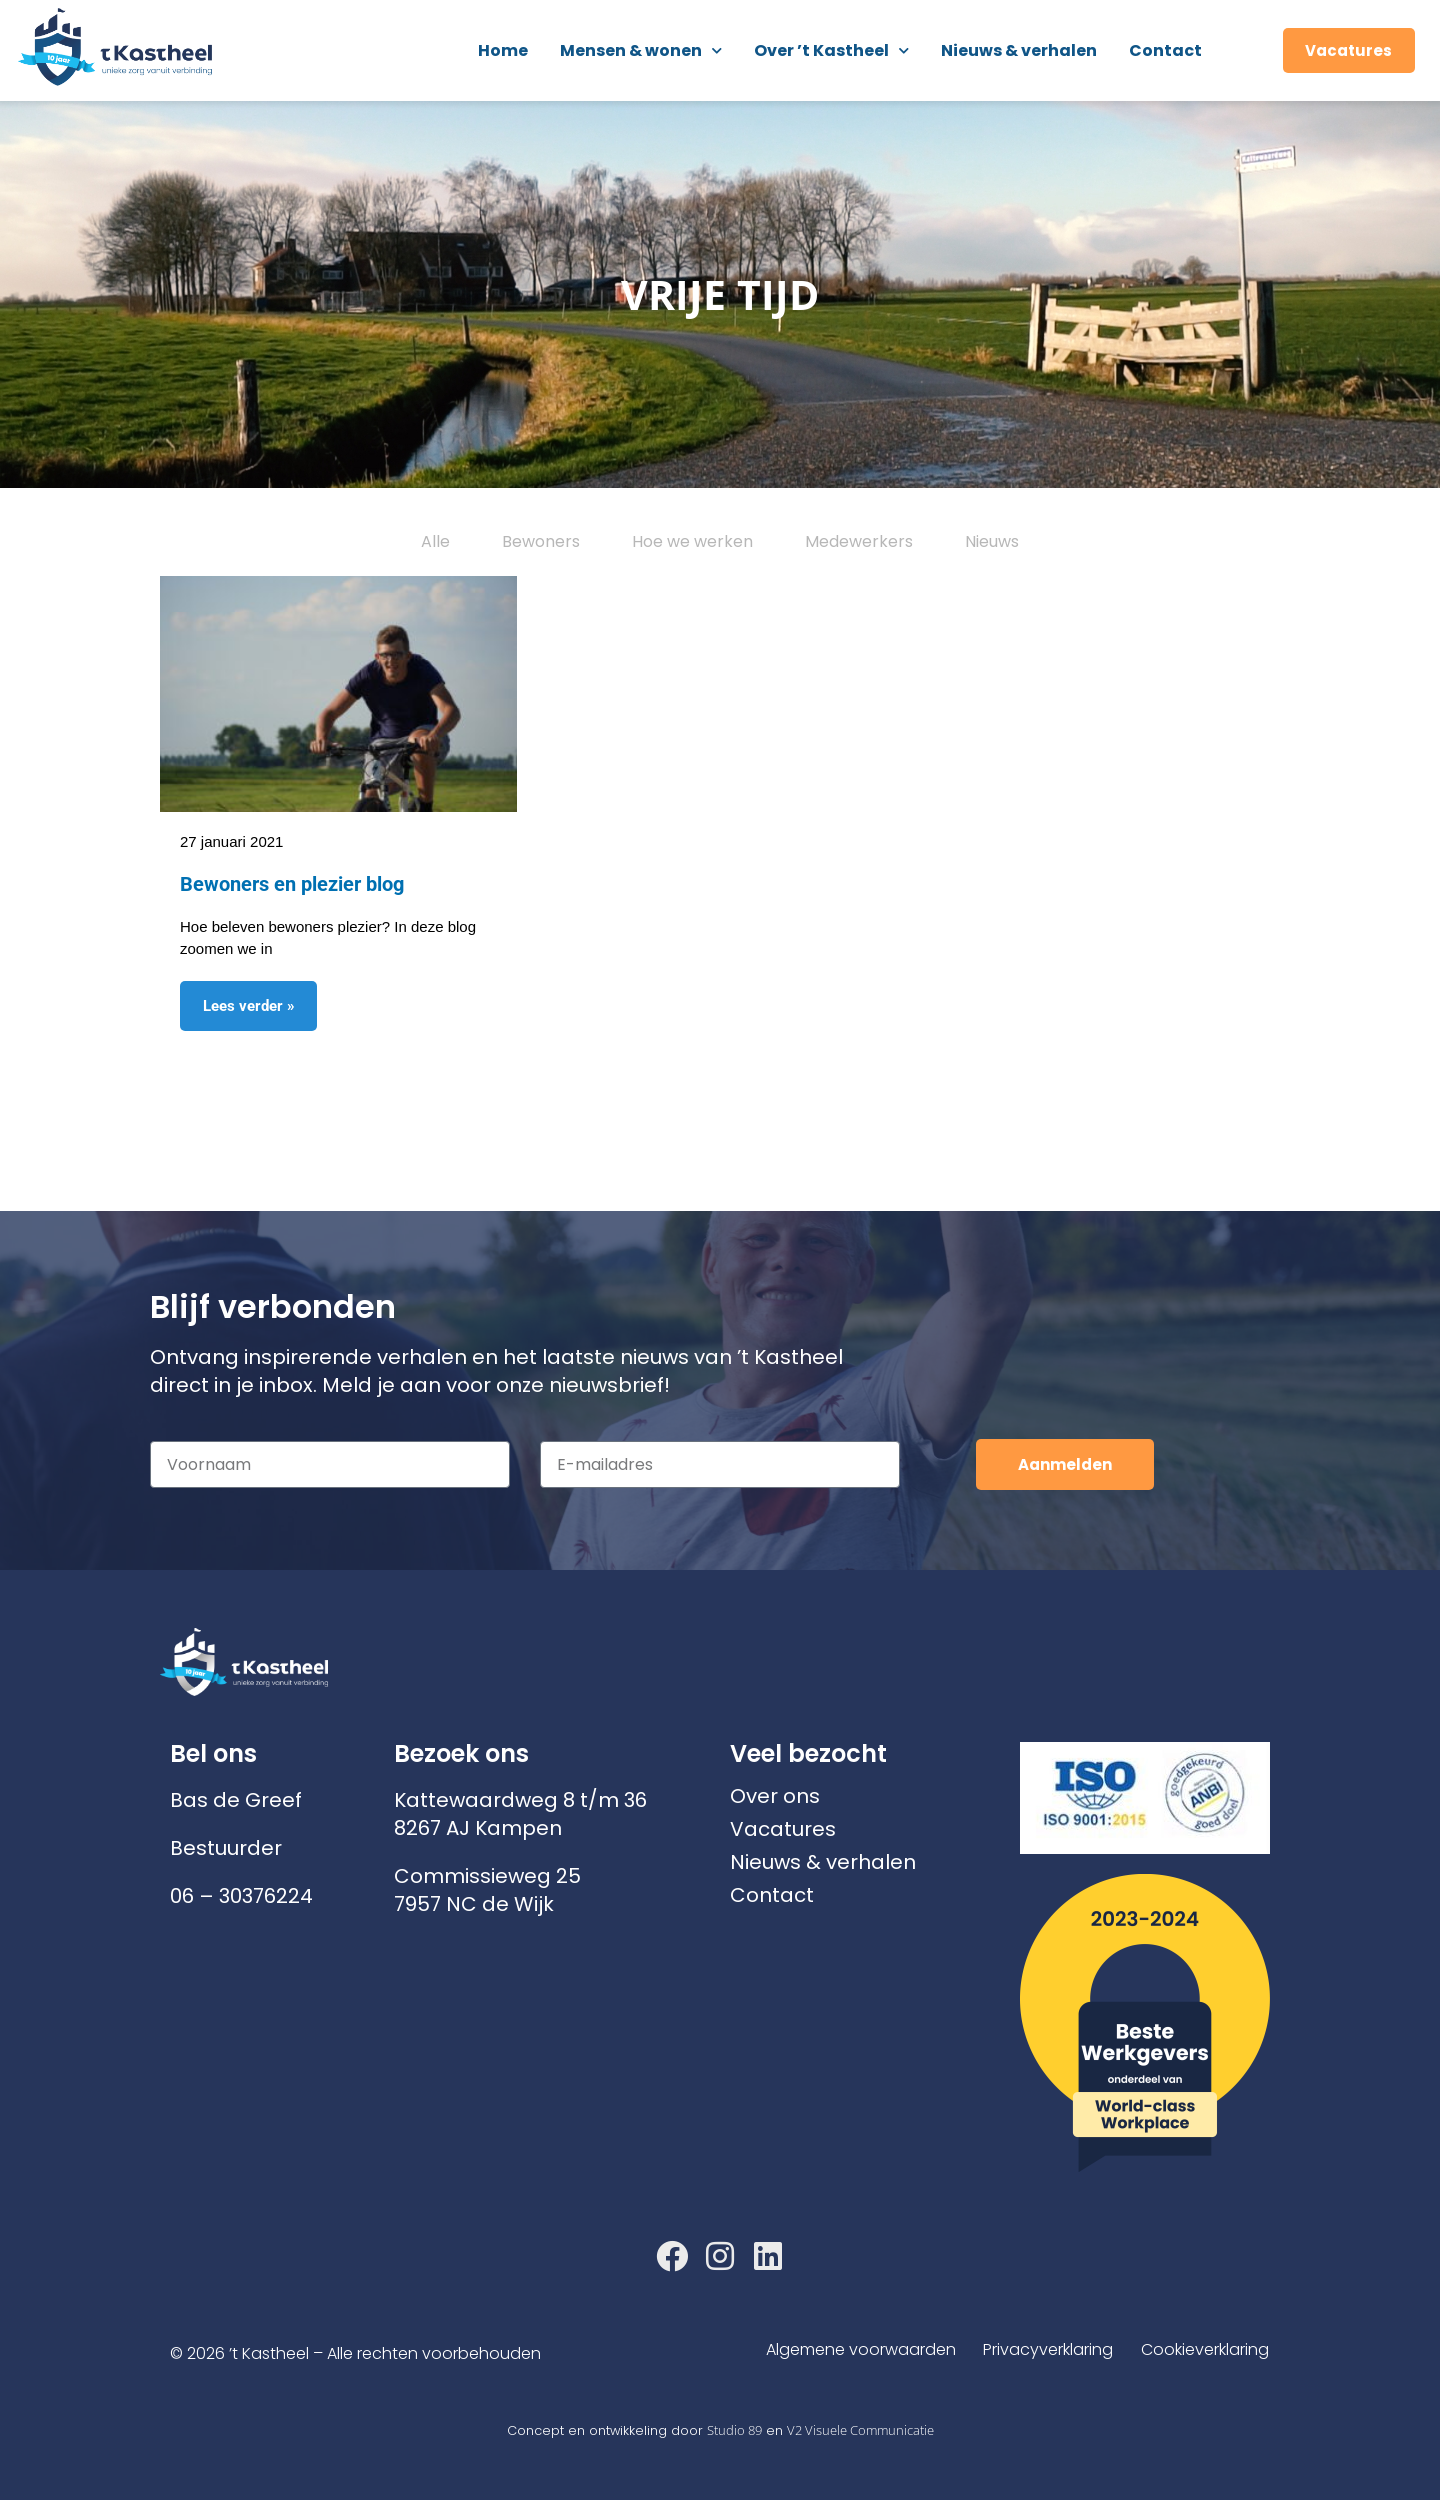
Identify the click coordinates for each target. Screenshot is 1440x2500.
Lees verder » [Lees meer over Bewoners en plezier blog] (249, 1006)
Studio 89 (734, 2430)
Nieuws (992, 541)
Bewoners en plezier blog (292, 884)
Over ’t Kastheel (831, 50)
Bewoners (541, 541)
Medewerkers (859, 541)
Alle (435, 541)
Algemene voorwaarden (852, 2350)
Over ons (775, 1796)
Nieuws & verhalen (1019, 50)
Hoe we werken (692, 541)
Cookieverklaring (1205, 2350)
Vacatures (783, 1829)
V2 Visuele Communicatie (860, 2430)
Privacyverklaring (1044, 2350)
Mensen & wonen (641, 50)
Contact (1165, 50)
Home (503, 50)
